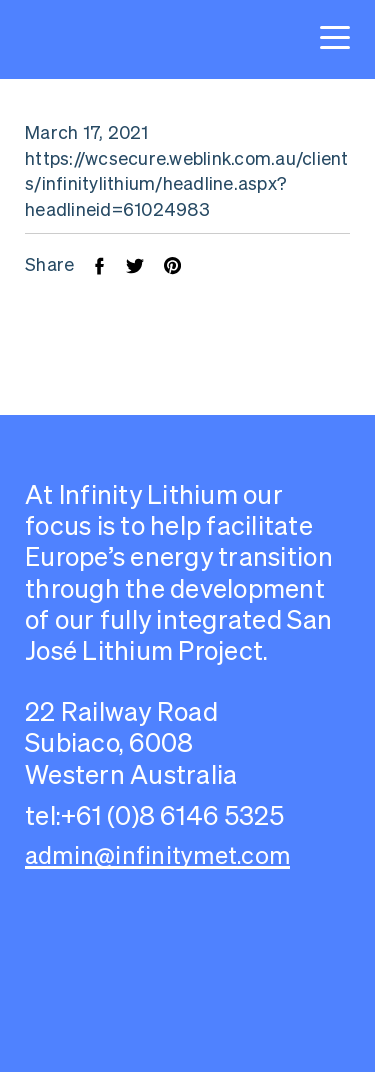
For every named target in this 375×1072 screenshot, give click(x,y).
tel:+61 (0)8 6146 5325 (155, 815)
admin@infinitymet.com (157, 855)
